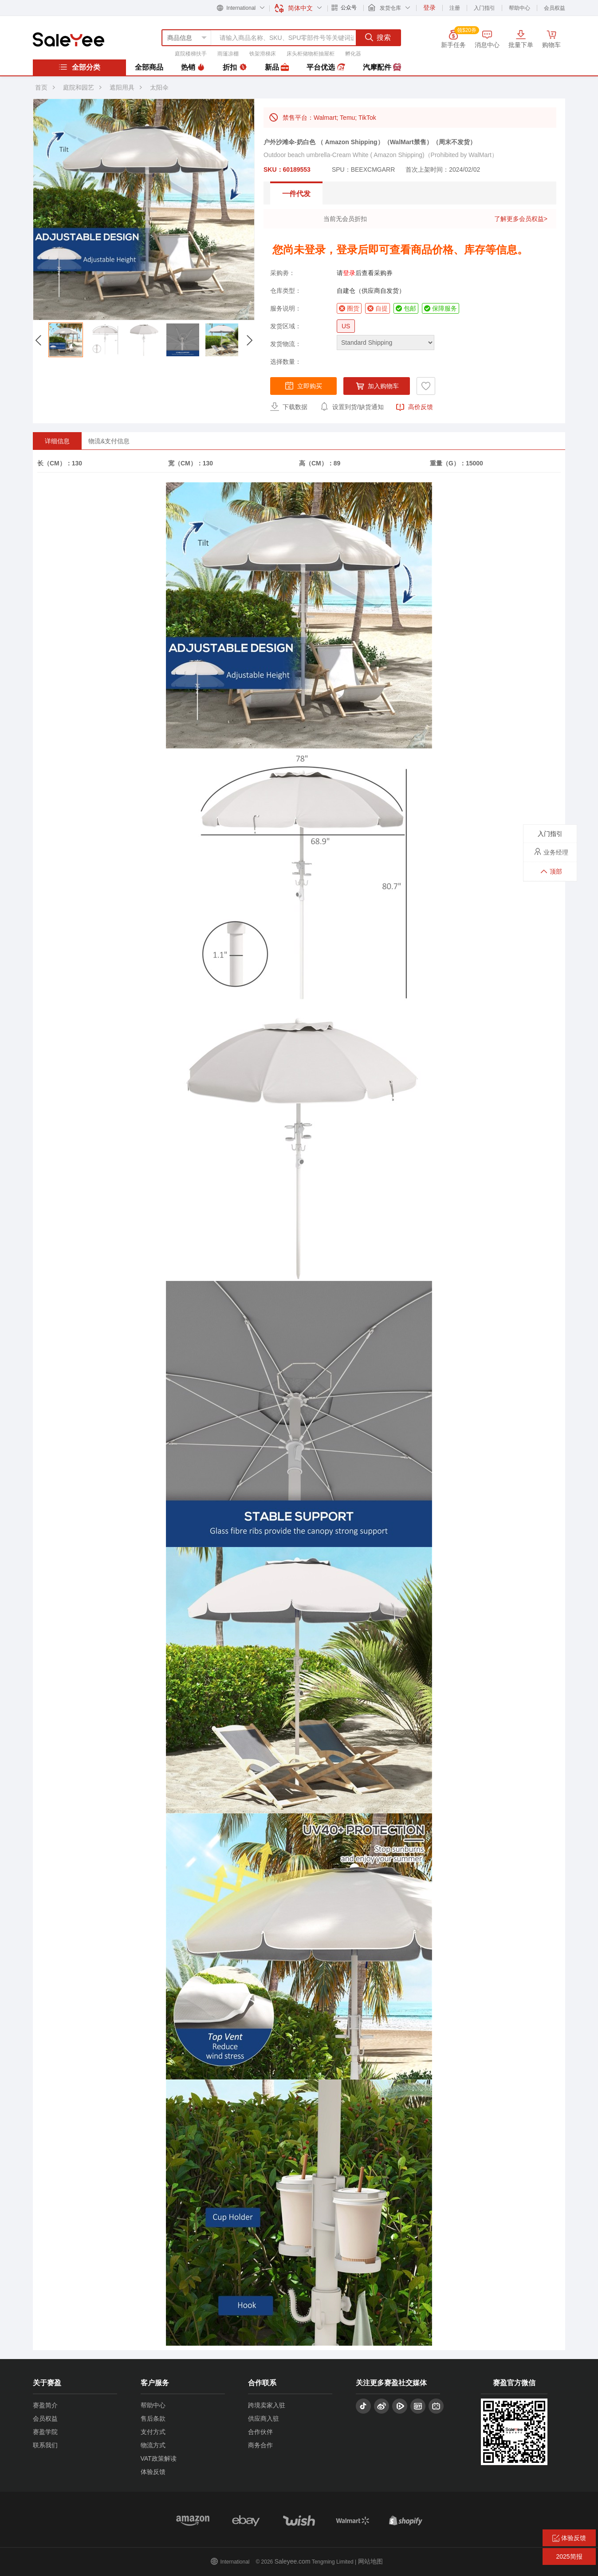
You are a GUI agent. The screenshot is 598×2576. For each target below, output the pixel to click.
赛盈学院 (45, 2431)
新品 (277, 67)
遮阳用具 (122, 87)
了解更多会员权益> (520, 218)
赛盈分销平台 (68, 39)
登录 (349, 272)
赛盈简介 (45, 2405)
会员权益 (554, 8)
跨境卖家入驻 (266, 2405)
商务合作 (260, 2445)
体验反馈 (153, 2471)
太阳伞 (159, 87)
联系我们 (45, 2445)
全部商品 (149, 67)
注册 (454, 8)
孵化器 (353, 54)
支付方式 (153, 2431)
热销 (193, 67)
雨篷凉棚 (228, 54)
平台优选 (326, 67)
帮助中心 (519, 8)
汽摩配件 (382, 67)
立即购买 (303, 385)
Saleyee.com (293, 2561)
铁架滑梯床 (262, 54)
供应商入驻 (263, 2418)
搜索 (378, 37)
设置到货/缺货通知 (352, 406)
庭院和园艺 (78, 87)
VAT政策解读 (159, 2458)
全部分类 (79, 67)
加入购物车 (376, 386)
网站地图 (370, 2561)
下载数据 (288, 406)
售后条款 (153, 2418)
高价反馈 (414, 407)
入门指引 (484, 8)
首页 (41, 87)
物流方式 (153, 2445)
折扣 (235, 67)
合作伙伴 (260, 2431)
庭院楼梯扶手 (191, 54)
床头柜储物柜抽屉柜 (310, 54)
